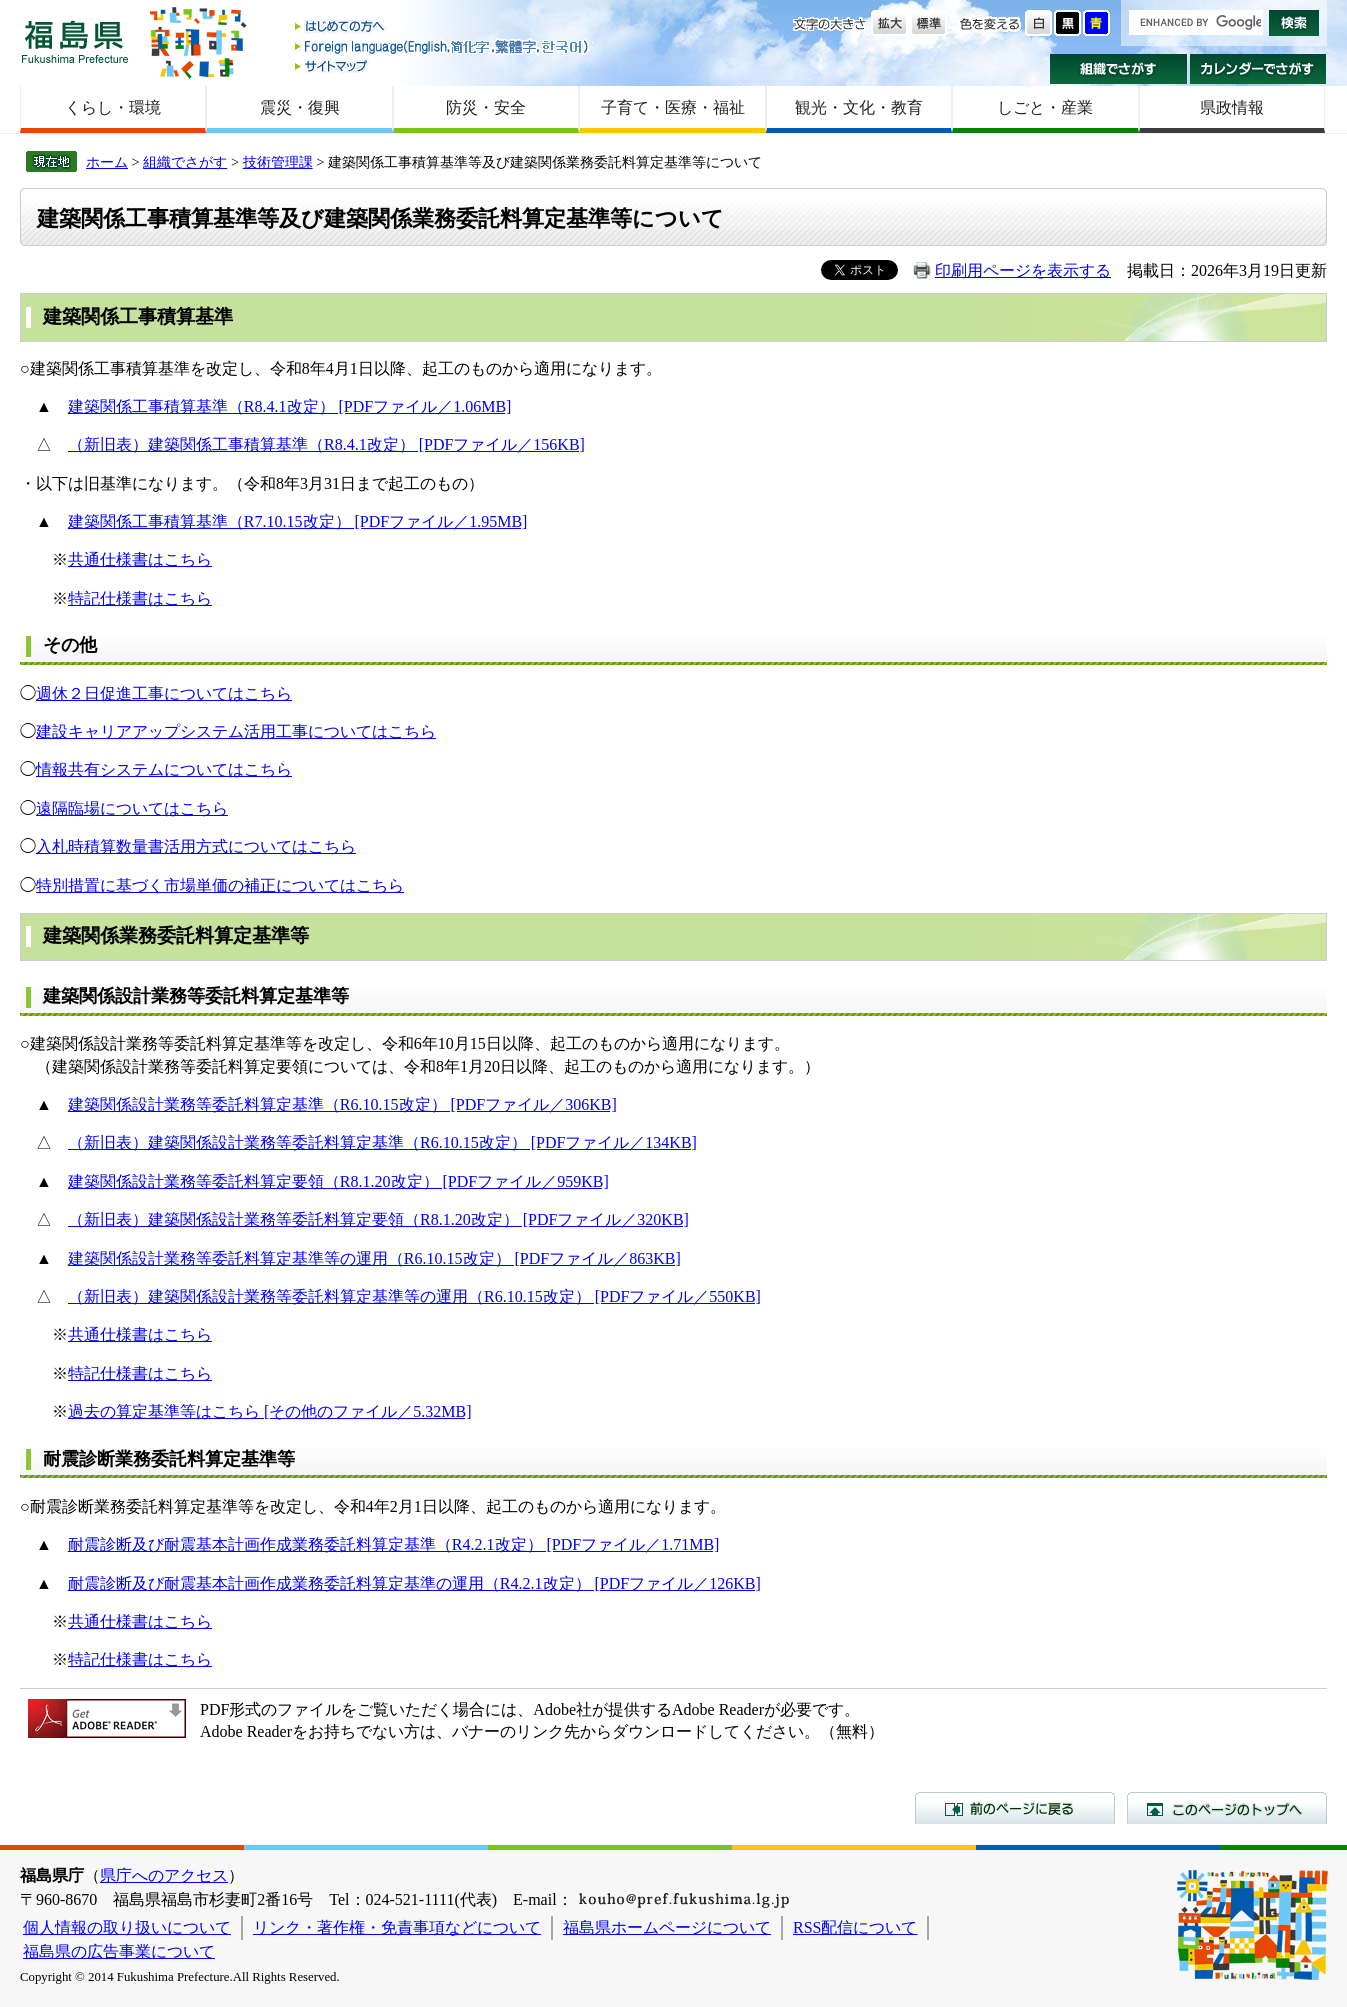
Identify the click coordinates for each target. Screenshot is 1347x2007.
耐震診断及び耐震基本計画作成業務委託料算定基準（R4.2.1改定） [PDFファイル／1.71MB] (394, 1544)
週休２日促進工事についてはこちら (164, 693)
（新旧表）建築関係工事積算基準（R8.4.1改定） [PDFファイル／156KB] (326, 444)
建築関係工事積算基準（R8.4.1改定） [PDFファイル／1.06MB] (290, 406)
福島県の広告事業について (119, 1951)
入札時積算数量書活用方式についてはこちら (196, 846)
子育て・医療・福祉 (673, 107)
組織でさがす (1118, 69)
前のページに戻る (1015, 1808)
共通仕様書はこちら (140, 559)
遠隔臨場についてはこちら (132, 808)
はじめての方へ (443, 27)
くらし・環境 (113, 107)
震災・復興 (300, 107)
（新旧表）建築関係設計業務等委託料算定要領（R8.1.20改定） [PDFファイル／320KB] (378, 1219)
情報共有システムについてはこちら (164, 769)
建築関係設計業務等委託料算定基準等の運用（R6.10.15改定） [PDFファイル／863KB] (374, 1258)
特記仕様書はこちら (140, 598)
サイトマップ (443, 65)
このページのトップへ (1227, 1808)
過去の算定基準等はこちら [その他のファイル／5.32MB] (270, 1411)
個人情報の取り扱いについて (127, 1927)
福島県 (75, 41)
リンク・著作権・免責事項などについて (397, 1927)
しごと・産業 (1045, 107)
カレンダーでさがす (1258, 69)
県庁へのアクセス (164, 1875)
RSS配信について (855, 1927)
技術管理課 (278, 162)
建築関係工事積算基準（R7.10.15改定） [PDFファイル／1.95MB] (298, 521)
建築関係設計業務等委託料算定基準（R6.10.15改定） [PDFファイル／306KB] (342, 1104)
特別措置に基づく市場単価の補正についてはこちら (220, 885)
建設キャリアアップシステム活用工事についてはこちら (236, 731)
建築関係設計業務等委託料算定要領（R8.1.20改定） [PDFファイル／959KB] (338, 1181)
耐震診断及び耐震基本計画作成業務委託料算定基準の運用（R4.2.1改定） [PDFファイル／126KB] (414, 1583)
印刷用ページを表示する (1023, 270)
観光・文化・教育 (859, 107)
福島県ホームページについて (667, 1927)
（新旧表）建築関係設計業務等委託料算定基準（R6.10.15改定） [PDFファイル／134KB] (382, 1142)
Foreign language (443, 46)
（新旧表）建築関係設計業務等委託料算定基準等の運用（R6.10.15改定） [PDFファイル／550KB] (414, 1296)
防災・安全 (486, 107)
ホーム (107, 162)
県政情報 (1232, 107)
